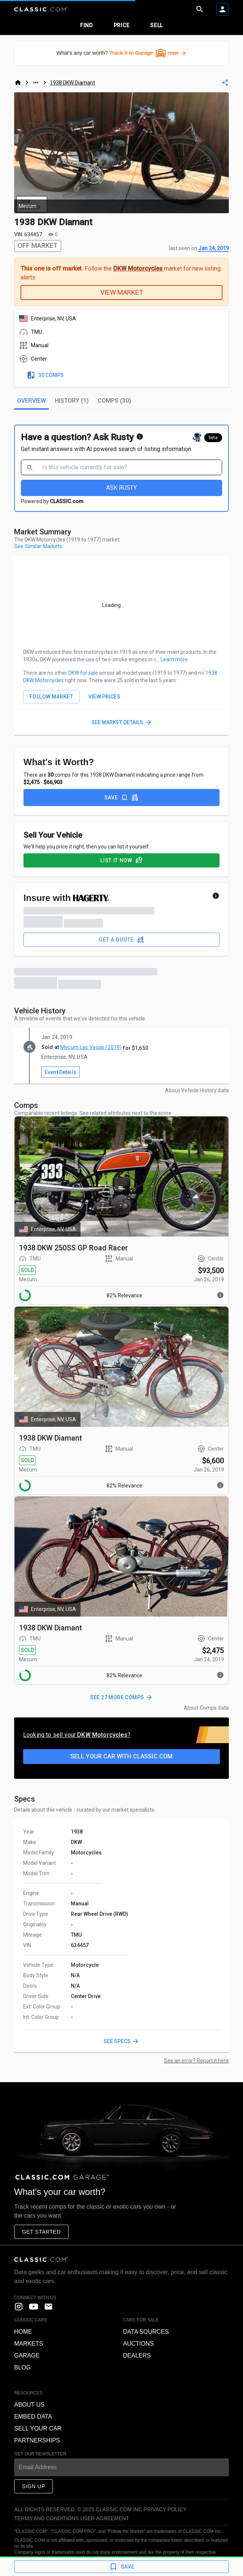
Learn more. (175, 659)
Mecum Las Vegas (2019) (91, 1047)
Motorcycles (86, 1853)
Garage (27, 2355)
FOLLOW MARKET (51, 697)
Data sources (146, 2332)
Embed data (33, 2416)
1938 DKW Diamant (72, 83)
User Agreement (104, 2518)
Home (23, 2332)
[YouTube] (33, 2306)
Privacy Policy (164, 2509)
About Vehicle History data (197, 1090)
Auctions (138, 2343)
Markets (28, 2343)
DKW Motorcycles (138, 268)
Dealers (137, 2355)
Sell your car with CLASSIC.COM (121, 1756)
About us (29, 2404)
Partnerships (37, 2440)
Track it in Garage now (147, 53)
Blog (22, 2367)
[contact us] (48, 2306)
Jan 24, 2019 (213, 248)
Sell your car (37, 2428)
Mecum (28, 1279)
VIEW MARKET (121, 292)
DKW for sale (83, 673)
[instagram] (18, 2306)
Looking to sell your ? (76, 1734)
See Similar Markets (38, 546)
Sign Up (33, 2486)
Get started (41, 2232)
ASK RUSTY (121, 487)
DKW (76, 1842)
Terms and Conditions (46, 2518)
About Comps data (206, 1708)
